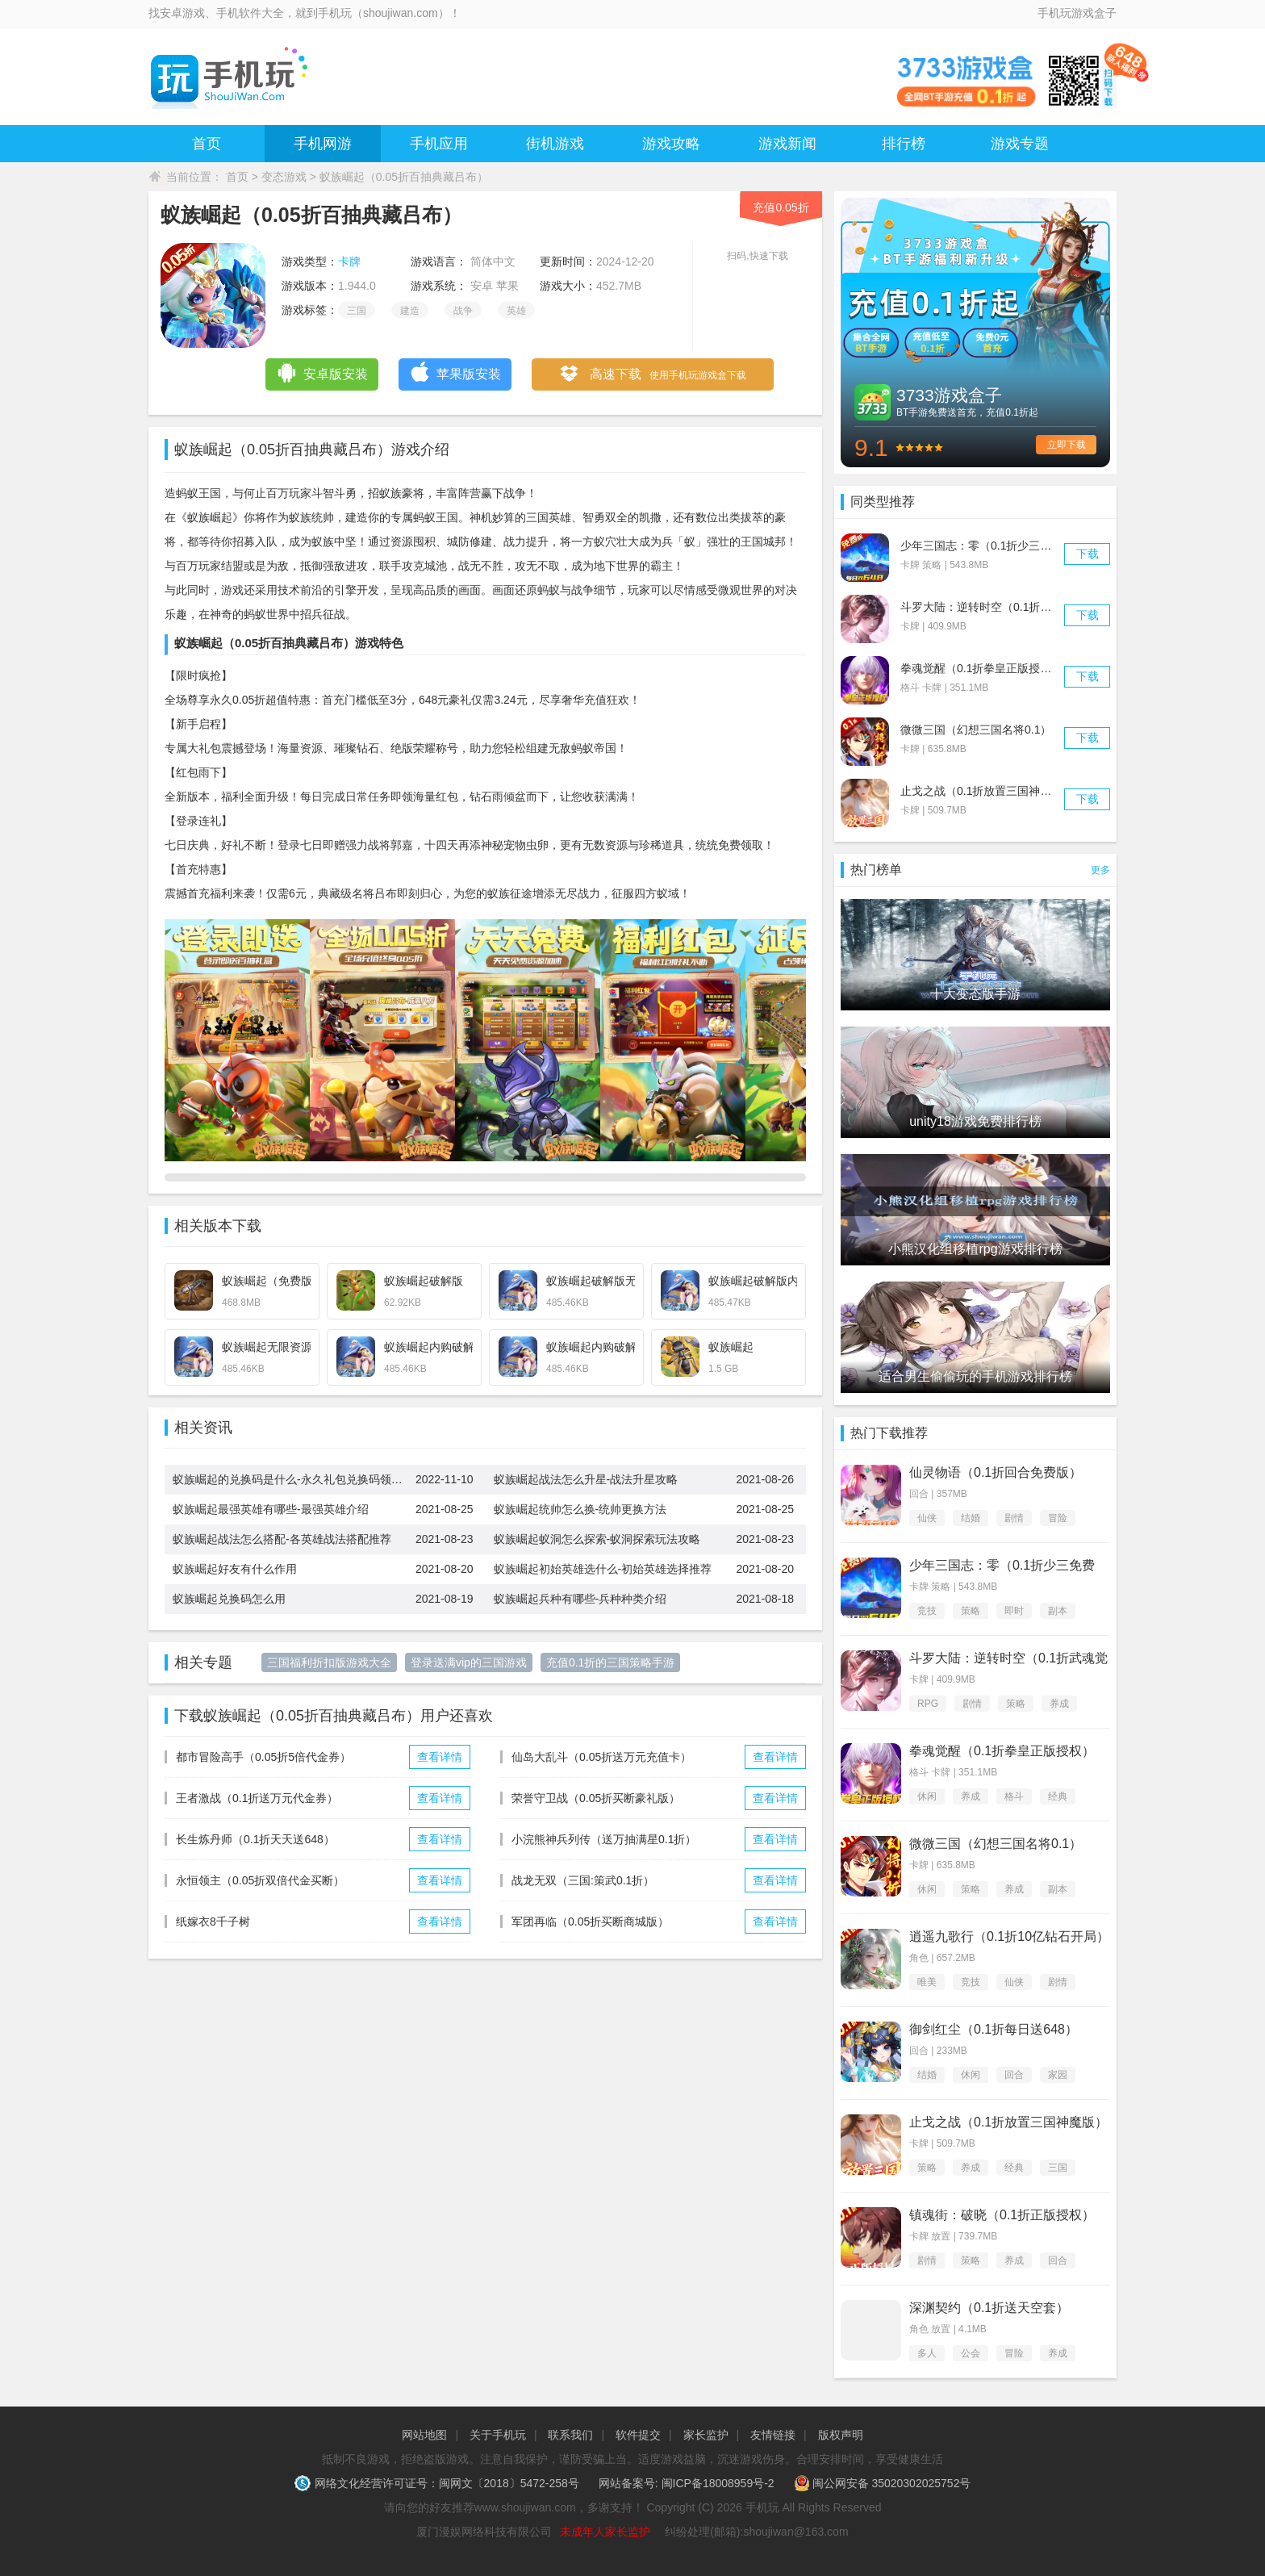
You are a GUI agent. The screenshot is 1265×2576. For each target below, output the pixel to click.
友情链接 (772, 2434)
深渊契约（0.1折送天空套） (989, 2308)
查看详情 (439, 1756)
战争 (463, 310)
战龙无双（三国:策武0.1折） (582, 1880)
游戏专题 (1020, 144)
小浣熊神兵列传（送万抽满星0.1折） (603, 1839)
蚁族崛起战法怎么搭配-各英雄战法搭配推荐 (282, 1539)
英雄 (516, 310)
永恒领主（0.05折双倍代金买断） (260, 1880)
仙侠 (927, 1518)
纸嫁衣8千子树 (213, 1921)
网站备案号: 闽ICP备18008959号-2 (686, 2483)
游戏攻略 (671, 144)
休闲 (927, 1796)
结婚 (970, 1518)
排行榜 (903, 144)
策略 (970, 1610)
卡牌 (349, 261)
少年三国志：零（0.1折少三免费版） (992, 545)
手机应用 (439, 144)
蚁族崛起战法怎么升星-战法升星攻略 (586, 1479)
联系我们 (570, 2434)
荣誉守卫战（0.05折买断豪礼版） (595, 1798)
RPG (927, 1703)
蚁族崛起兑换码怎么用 (229, 1598)
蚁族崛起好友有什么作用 (235, 1568)
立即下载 (1066, 444)
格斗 (1014, 1796)
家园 (1057, 2074)
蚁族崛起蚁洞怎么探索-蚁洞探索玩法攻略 (597, 1539)
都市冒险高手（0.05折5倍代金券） (263, 1756)
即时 (1014, 1610)
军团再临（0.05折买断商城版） (590, 1921)
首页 (206, 144)
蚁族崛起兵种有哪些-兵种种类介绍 (580, 1598)
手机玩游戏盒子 (1077, 12)
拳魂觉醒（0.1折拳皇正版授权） (981, 668)
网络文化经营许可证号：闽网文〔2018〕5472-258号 (438, 2483)
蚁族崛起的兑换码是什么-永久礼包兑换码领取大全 (294, 1479)
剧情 (1014, 1518)
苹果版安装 (455, 372)
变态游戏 (284, 176)
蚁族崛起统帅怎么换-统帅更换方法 (580, 1509)
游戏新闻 (787, 144)
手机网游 (323, 144)
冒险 (1057, 1518)
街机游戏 (555, 144)
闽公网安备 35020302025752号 (882, 2483)
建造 (410, 310)
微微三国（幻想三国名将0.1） (975, 729)
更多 (1100, 870)
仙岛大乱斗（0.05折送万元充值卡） (601, 1756)
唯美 (927, 1982)
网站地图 (424, 2434)
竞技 (927, 1610)
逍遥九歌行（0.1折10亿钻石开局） (1009, 1936)
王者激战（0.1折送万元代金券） (257, 1798)
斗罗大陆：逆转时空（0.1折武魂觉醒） (998, 606)
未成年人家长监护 (605, 2531)
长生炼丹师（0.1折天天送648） (255, 1839)
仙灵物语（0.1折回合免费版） (995, 1472)
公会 (970, 2353)
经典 (1057, 1796)
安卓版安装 (322, 372)
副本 (1057, 1610)
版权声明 (840, 2434)
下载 (1087, 553)
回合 (1014, 2074)
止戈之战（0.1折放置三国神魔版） (987, 790)
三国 (356, 310)
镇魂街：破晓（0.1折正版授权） (1002, 2215)
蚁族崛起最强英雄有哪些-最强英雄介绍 (271, 1509)
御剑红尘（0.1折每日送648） (993, 2029)
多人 (927, 2353)
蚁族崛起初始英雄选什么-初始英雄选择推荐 (603, 1568)
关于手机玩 (498, 2434)
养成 (1059, 1703)
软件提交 (638, 2434)
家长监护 (706, 2434)
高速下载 (652, 375)
